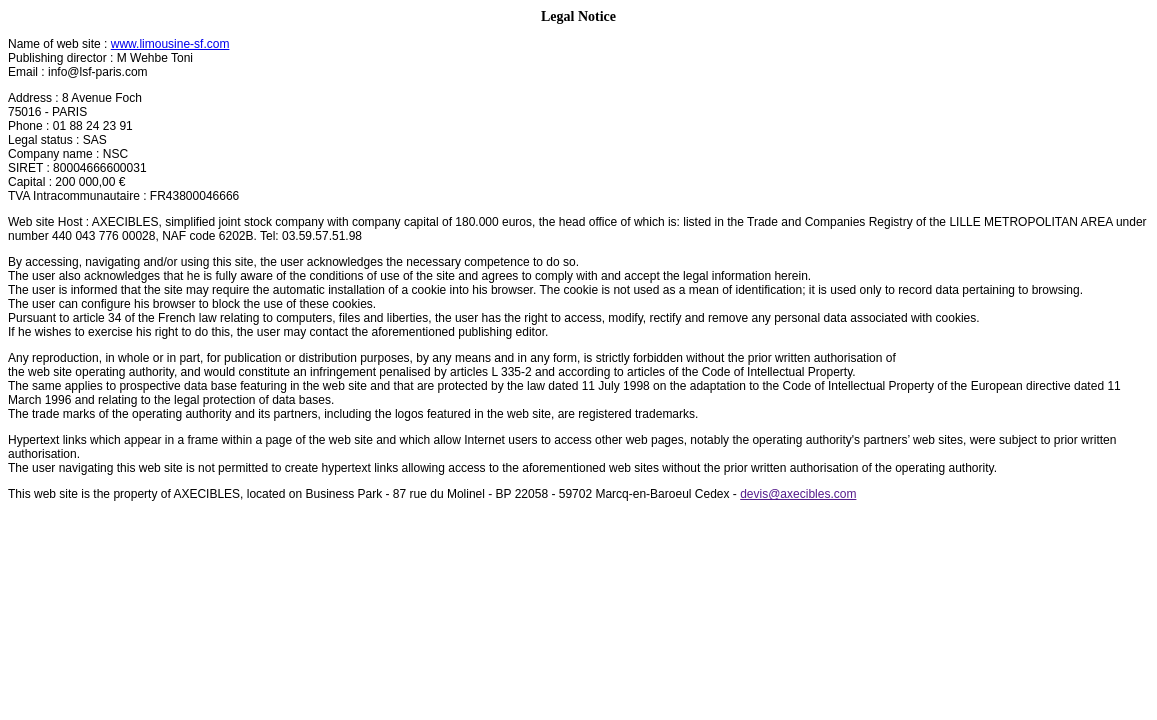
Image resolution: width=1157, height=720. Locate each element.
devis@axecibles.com (798, 494)
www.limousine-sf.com (170, 44)
